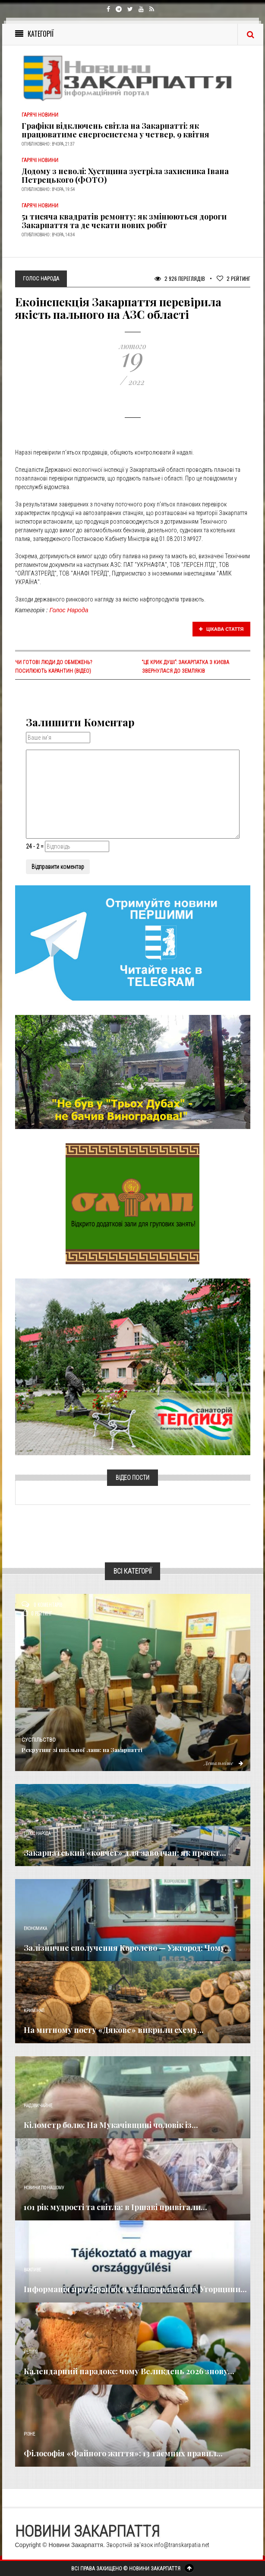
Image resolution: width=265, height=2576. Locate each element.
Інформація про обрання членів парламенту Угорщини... (135, 2289)
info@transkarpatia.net (181, 2544)
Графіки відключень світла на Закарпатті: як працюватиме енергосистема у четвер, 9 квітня (115, 130)
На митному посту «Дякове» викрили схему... (114, 2030)
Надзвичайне (38, 2105)
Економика (35, 1928)
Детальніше (223, 1762)
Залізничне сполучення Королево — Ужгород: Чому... (127, 1948)
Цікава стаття (221, 629)
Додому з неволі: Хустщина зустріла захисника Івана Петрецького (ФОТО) (125, 175)
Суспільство (39, 1740)
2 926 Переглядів (180, 278)
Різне (29, 2434)
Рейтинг (233, 278)
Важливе (32, 2270)
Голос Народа (69, 610)
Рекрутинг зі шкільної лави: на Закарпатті (82, 1749)
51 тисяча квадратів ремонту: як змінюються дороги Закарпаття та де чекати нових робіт (124, 220)
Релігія (31, 2352)
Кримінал (34, 2010)
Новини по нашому (44, 2187)
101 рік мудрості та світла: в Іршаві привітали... (115, 2207)
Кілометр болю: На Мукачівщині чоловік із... (111, 2125)
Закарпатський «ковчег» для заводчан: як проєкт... (125, 1853)
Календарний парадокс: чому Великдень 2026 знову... (129, 2371)
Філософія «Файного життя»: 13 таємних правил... (123, 2453)
